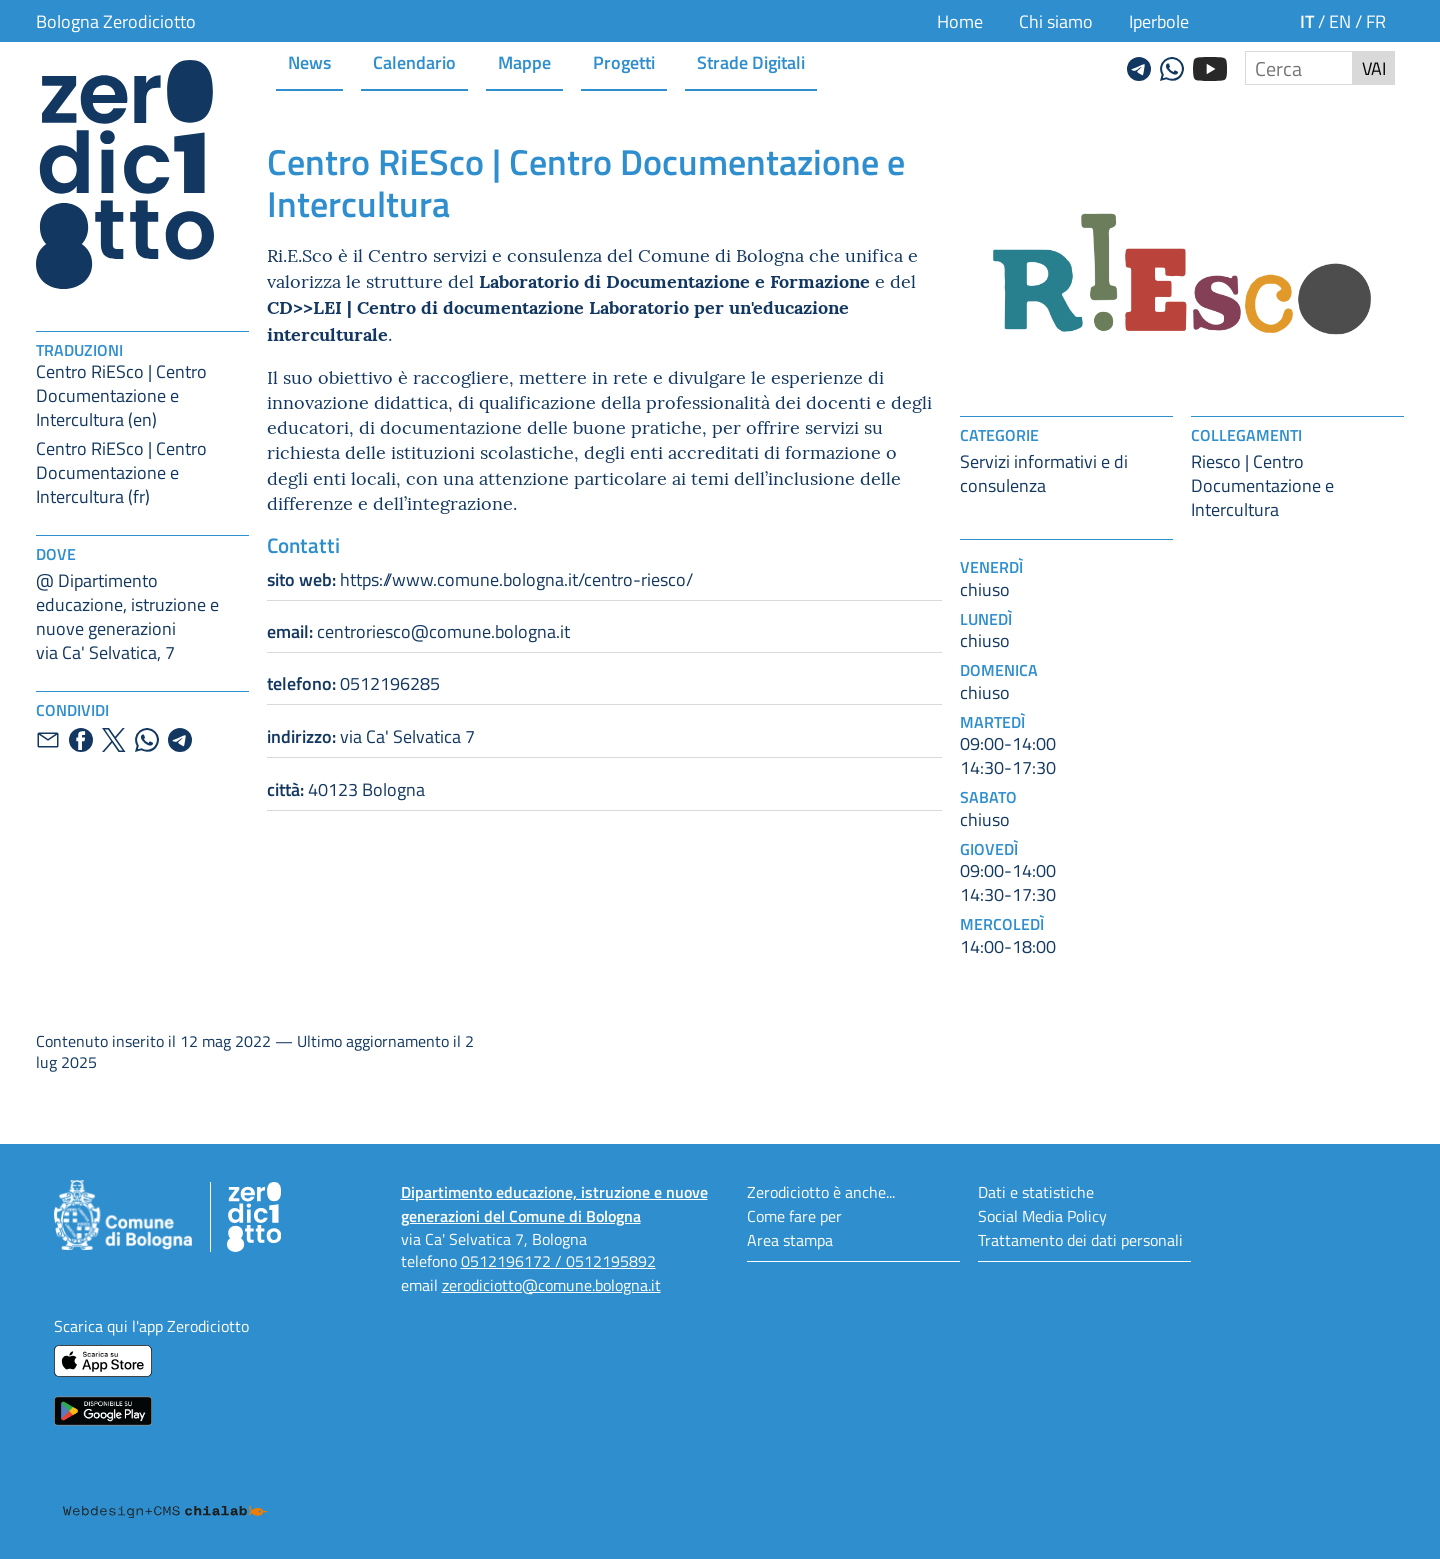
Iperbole (1159, 21)
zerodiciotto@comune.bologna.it (551, 1284)
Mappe (524, 61)
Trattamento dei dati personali (1080, 1239)
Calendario (414, 61)
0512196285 (353, 683)
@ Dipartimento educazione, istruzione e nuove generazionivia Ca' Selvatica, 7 (127, 616)
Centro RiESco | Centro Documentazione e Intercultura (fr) (121, 472)
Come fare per (794, 1215)
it (1307, 20)
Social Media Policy (1042, 1215)
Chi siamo (1056, 21)
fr (1376, 21)
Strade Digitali (751, 61)
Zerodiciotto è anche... (821, 1191)
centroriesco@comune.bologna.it (418, 631)
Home (960, 21)
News (309, 61)
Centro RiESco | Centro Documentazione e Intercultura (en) (121, 395)
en (1340, 21)
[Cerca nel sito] (1299, 68)
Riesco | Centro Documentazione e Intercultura (1262, 485)
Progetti (624, 61)
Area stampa (790, 1239)
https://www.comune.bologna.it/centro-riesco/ (480, 579)
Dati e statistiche (1036, 1191)
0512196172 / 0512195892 (558, 1260)
